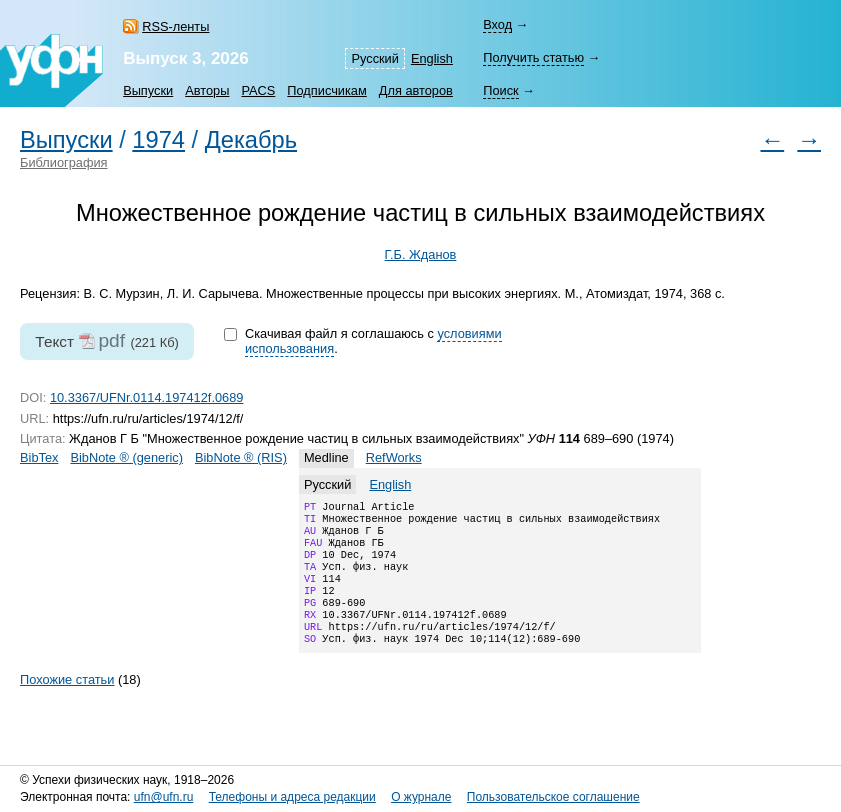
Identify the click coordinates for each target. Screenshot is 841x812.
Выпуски (148, 90)
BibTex (39, 457)
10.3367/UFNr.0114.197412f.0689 (147, 397)
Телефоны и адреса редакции (292, 798)
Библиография (64, 162)
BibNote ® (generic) (126, 457)
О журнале (421, 798)
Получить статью (533, 57)
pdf (111, 340)
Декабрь (251, 140)
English (432, 58)
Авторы (207, 90)
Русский (374, 58)
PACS (258, 90)
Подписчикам (326, 90)
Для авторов (416, 90)
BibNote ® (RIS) (241, 457)
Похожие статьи (67, 703)
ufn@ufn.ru (164, 798)
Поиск (500, 90)
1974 (158, 140)
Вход (497, 24)
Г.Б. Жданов (421, 254)
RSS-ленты (175, 26)
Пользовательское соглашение (553, 798)
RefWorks (394, 457)
